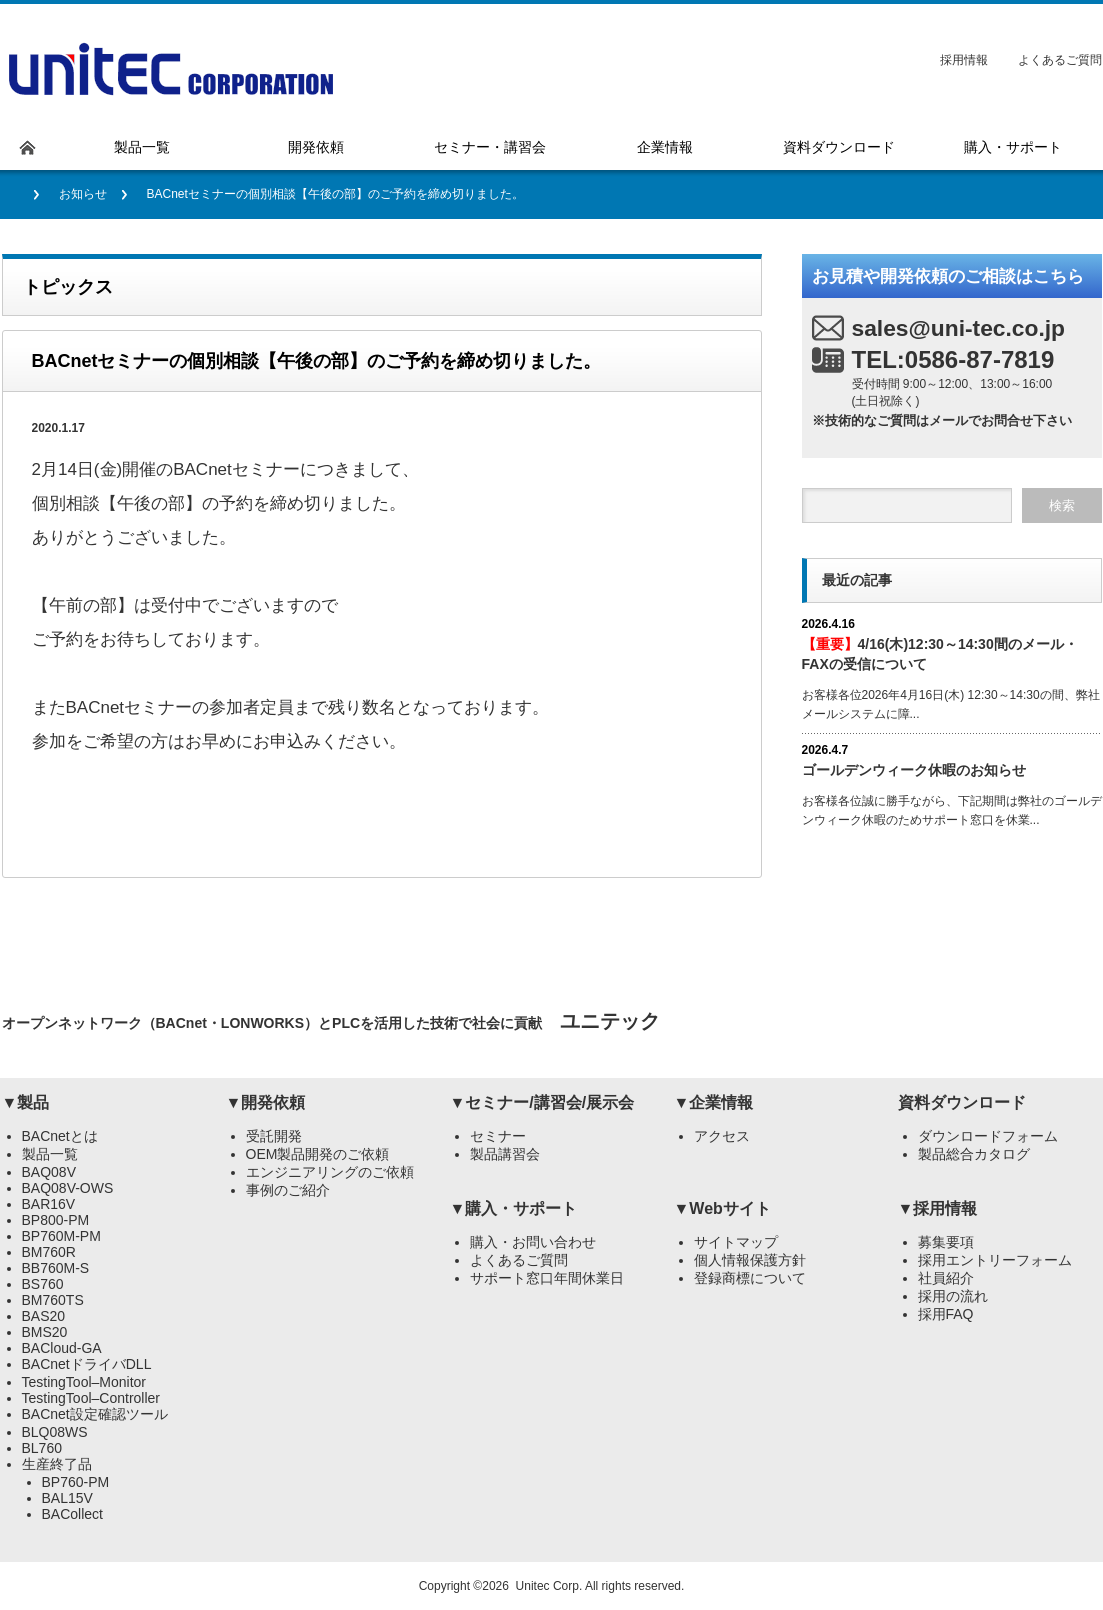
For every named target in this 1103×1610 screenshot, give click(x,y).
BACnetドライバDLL (87, 1364)
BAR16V (49, 1204)
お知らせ (83, 194)
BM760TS (53, 1300)
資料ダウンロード (962, 1102)
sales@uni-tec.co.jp (959, 328)
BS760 (43, 1284)
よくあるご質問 (1060, 60)
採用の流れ (953, 1296)
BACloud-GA (62, 1348)
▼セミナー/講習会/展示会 (542, 1102)
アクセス (722, 1136)
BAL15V (67, 1498)
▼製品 (26, 1102)
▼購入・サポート (514, 1208)
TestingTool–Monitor (84, 1382)
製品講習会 (505, 1154)
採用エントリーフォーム (995, 1260)
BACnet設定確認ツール (95, 1414)
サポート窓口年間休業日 (547, 1278)
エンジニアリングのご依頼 (330, 1172)
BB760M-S (56, 1268)
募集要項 (946, 1242)
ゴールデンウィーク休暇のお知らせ (914, 770)
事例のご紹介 (288, 1190)
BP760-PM (76, 1482)
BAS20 (44, 1316)
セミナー (498, 1136)
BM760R (49, 1252)
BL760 (42, 1448)
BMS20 (45, 1332)
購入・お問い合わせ (533, 1242)
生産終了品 (57, 1464)
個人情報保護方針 (750, 1260)
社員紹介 (946, 1278)
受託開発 (274, 1136)
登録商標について (750, 1278)
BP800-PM (56, 1220)
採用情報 (964, 60)
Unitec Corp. (549, 1586)
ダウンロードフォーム (988, 1136)
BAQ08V (49, 1172)
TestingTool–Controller (91, 1398)
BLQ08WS (55, 1432)
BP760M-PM (61, 1236)
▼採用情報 (938, 1208)
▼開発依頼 (266, 1102)
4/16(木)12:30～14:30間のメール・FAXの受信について (940, 653)
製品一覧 (50, 1154)
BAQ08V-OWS (68, 1188)
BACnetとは (60, 1136)
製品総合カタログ (974, 1154)
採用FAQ (946, 1314)
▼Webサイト (722, 1208)
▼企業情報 (714, 1102)
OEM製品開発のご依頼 (318, 1154)
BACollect (72, 1514)
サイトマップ (736, 1242)
